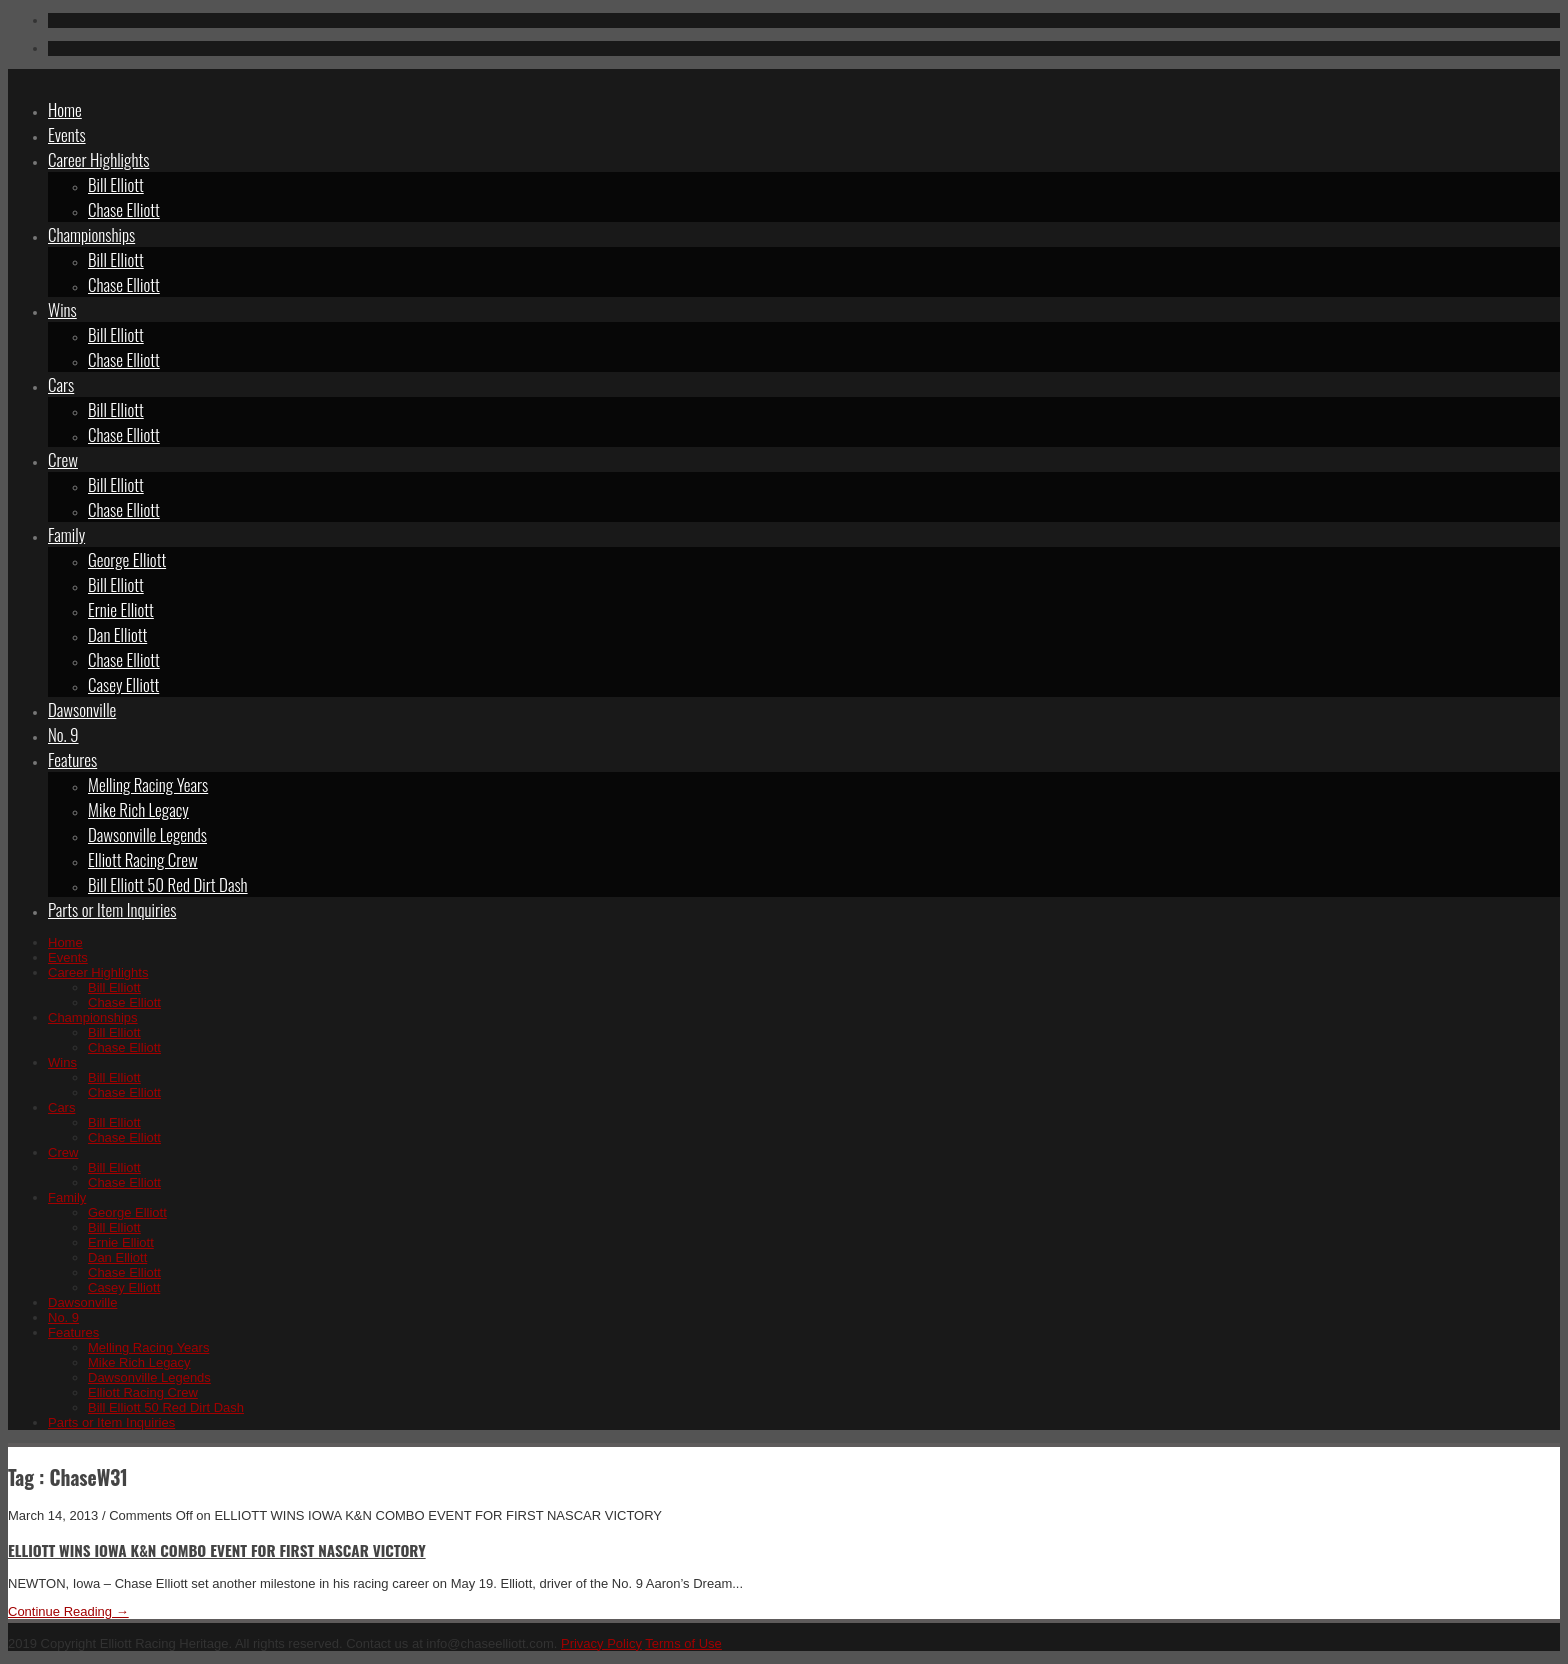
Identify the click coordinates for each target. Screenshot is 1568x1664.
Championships (91, 234)
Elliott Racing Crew (143, 859)
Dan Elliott (117, 634)
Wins (62, 309)
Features (72, 759)
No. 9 (63, 734)
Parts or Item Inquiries (112, 909)
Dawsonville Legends (147, 834)
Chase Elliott (124, 209)
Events (67, 134)
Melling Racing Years (148, 784)
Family (66, 534)
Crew (63, 459)
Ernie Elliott (121, 609)
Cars (61, 384)
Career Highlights (98, 159)
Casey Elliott (123, 684)
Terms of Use (683, 1643)
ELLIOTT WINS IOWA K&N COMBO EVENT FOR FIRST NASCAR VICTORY (217, 1550)
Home (65, 109)
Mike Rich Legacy (138, 809)
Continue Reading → (68, 1611)
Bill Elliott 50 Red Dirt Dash (168, 884)
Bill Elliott (116, 184)
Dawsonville (82, 709)
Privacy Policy (601, 1643)
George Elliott (127, 559)
